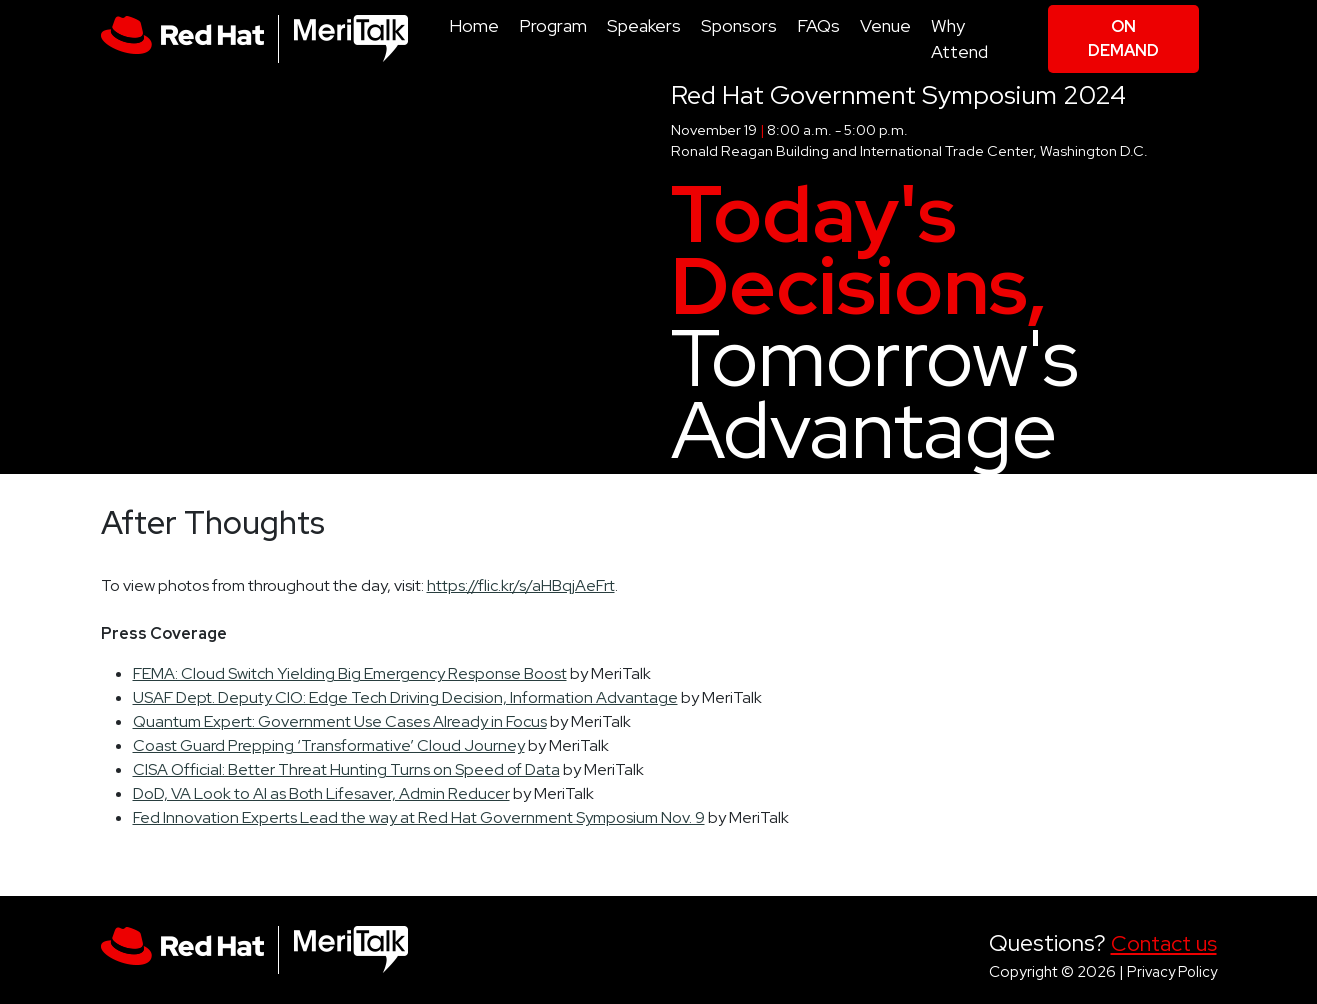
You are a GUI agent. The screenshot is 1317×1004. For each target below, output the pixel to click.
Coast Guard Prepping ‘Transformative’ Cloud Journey (329, 745)
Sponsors (739, 25)
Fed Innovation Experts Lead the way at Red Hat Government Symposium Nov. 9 (419, 817)
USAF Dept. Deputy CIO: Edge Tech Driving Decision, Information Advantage (405, 697)
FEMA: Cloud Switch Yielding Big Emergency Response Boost (350, 673)
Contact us (1164, 943)
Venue (885, 25)
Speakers (644, 25)
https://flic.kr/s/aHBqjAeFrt (521, 585)
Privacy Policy (1172, 971)
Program (553, 25)
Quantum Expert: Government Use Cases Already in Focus (340, 721)
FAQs (818, 25)
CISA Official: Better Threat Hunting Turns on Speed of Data (346, 769)
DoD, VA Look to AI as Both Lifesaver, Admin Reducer (321, 793)
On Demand (1123, 38)
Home (474, 25)
